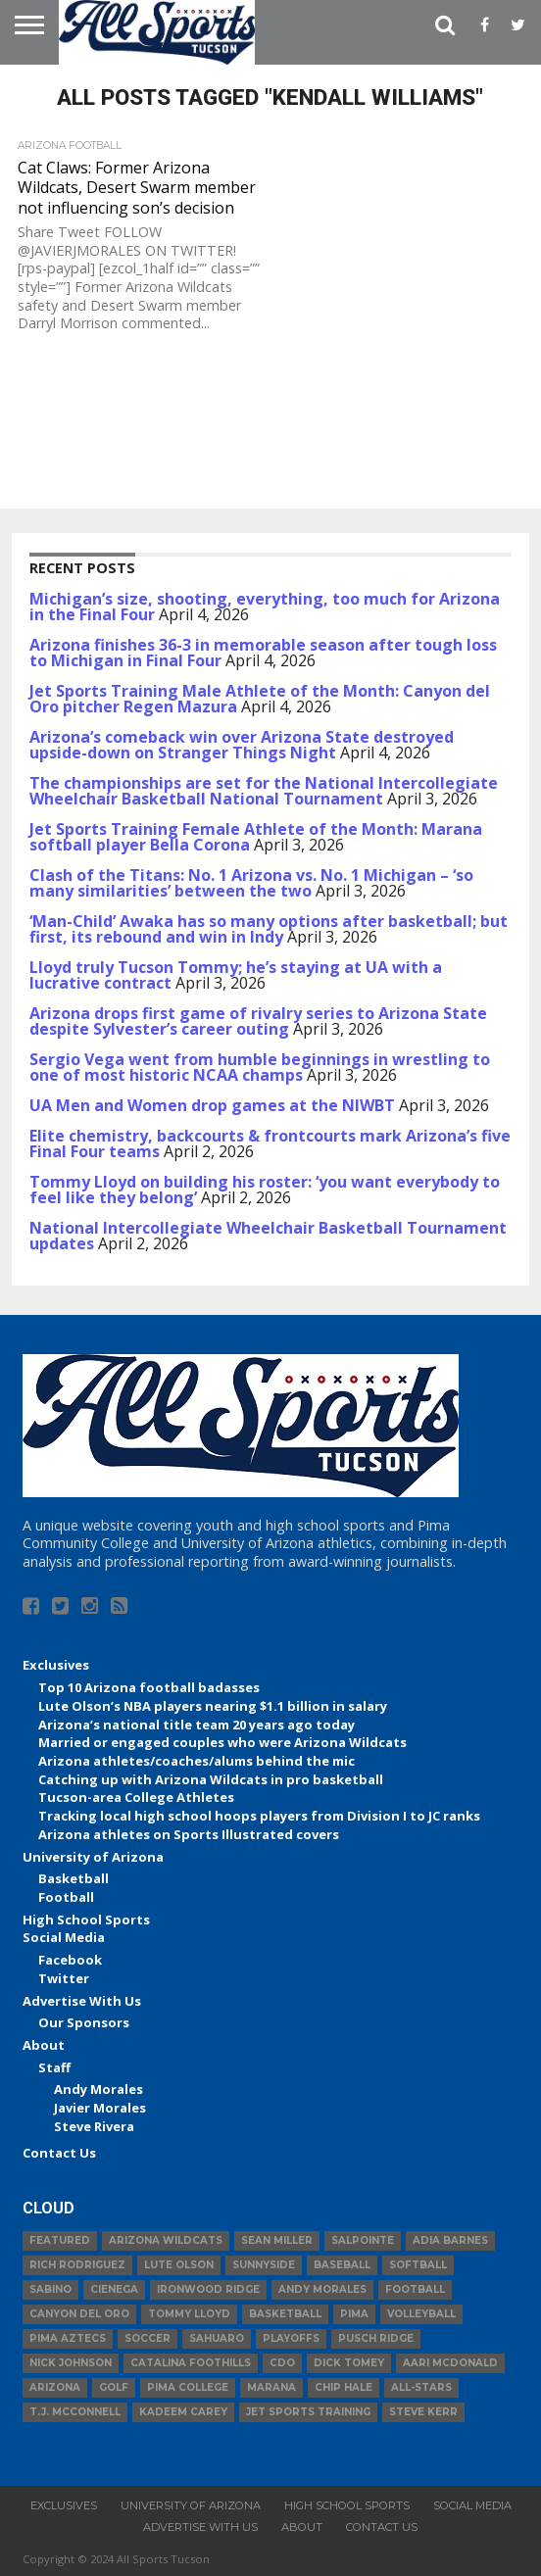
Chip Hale (343, 2387)
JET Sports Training (308, 2412)
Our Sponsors (83, 2022)
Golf (113, 2387)
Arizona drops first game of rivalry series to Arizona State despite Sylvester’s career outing (258, 1021)
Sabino (50, 2289)
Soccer (147, 2338)
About (44, 2045)
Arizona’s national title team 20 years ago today (196, 1724)
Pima (354, 2314)
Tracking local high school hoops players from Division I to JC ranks (259, 1815)
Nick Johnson (70, 2363)
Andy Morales (98, 2089)
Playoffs (291, 2338)
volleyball (421, 2314)
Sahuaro (216, 2338)
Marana (271, 2387)
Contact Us (59, 2153)
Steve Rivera (94, 2126)
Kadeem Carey (183, 2412)
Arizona (54, 2387)
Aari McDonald (450, 2363)
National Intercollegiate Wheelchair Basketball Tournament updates (268, 1235)
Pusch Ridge (376, 2338)
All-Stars (421, 2387)
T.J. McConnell (75, 2412)
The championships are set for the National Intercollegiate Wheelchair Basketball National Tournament (263, 790)
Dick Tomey (349, 2363)
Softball (418, 2265)
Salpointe (362, 2240)
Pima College (187, 2387)
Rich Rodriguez (77, 2265)
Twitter (63, 1978)
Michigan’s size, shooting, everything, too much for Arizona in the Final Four (264, 606)
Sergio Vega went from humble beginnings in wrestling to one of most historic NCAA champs (259, 1067)
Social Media (64, 1937)
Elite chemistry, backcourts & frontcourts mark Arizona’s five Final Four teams (270, 1143)
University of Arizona (93, 1857)
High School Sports (86, 1919)
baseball (342, 2265)
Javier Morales (100, 2107)
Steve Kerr (423, 2412)
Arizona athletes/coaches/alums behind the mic (196, 1761)
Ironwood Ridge (208, 2289)
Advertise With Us (82, 2001)
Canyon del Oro (79, 2314)
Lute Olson (179, 2265)
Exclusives (56, 1665)
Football (66, 1897)
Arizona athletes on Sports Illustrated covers (188, 1834)
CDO (282, 2363)
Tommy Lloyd (189, 2314)
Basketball (73, 1878)
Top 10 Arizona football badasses (149, 1687)
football (415, 2289)
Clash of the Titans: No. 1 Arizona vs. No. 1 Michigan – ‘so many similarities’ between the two (251, 882)
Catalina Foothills (190, 2363)
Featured (59, 2240)
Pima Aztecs (67, 2338)
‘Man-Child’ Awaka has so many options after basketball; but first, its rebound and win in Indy (268, 929)
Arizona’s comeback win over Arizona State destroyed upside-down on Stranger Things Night (241, 744)
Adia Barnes (450, 2240)
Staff (54, 2067)
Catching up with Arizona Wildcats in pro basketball (210, 1779)
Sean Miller (277, 2240)
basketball (285, 2314)
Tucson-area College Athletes (136, 1797)
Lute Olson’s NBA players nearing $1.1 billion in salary (212, 1706)
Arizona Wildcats (165, 2240)
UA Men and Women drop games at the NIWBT (212, 1105)
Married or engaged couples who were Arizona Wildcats (222, 1742)
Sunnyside (263, 2265)
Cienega (114, 2289)
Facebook (70, 1959)
